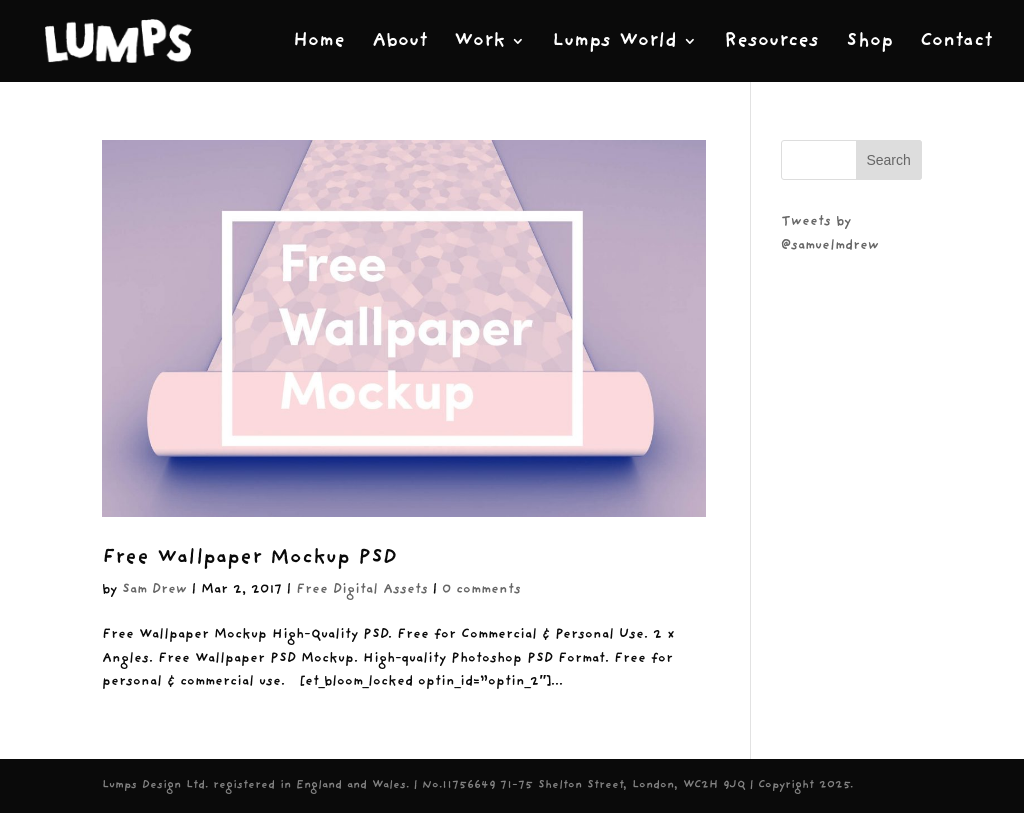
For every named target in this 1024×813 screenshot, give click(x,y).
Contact (956, 42)
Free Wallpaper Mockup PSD (249, 557)
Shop (869, 42)
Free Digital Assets (362, 589)
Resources (771, 42)
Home (319, 42)
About (399, 42)
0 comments (481, 589)
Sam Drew (154, 589)
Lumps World (614, 42)
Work (479, 42)
